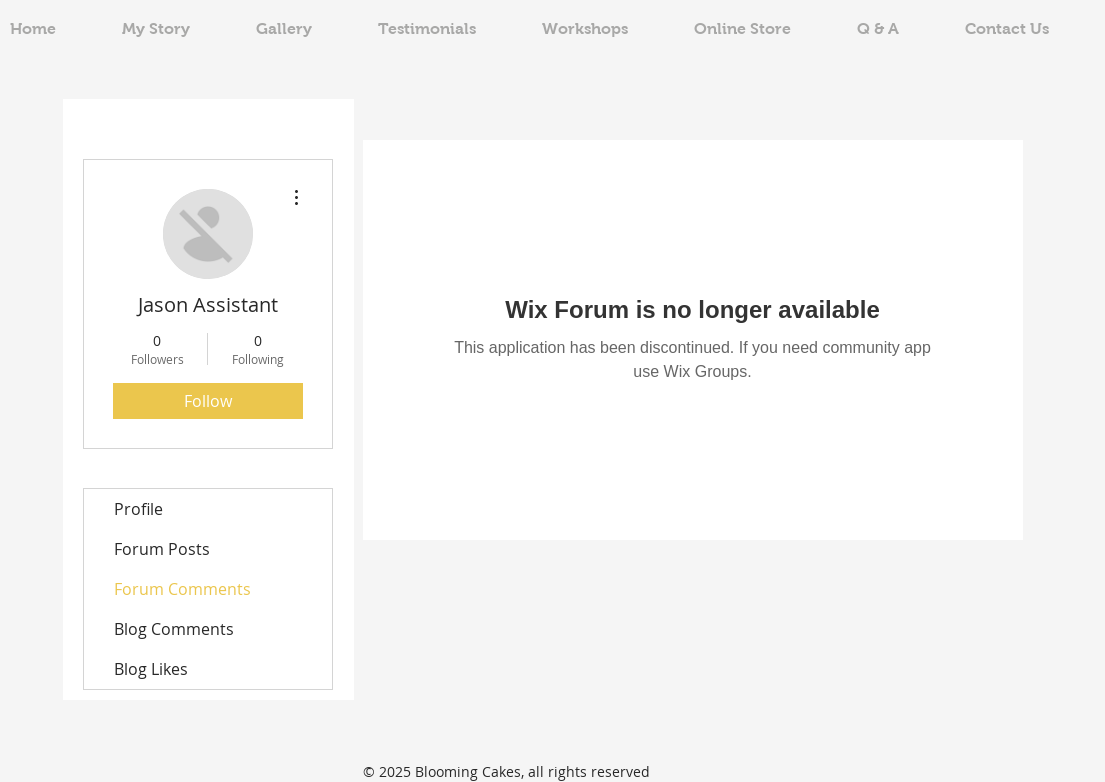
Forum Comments (182, 589)
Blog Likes (151, 669)
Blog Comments (174, 629)
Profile (138, 509)
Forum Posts (162, 549)
